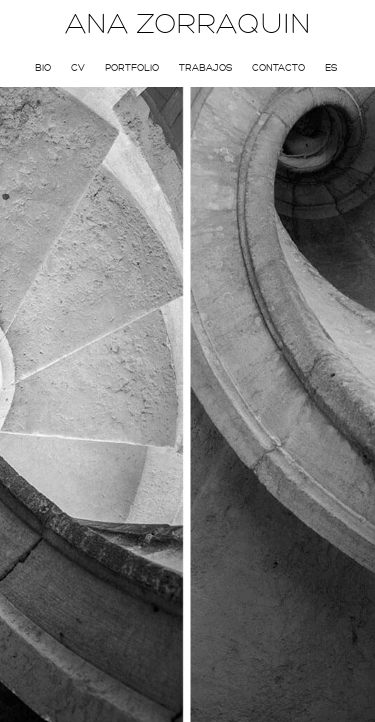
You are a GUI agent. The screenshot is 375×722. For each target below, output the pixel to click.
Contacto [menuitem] (278, 68)
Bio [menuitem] (43, 68)
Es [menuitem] (331, 68)
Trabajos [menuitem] (205, 68)
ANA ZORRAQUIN (188, 24)
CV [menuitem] (78, 68)
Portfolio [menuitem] (132, 68)
